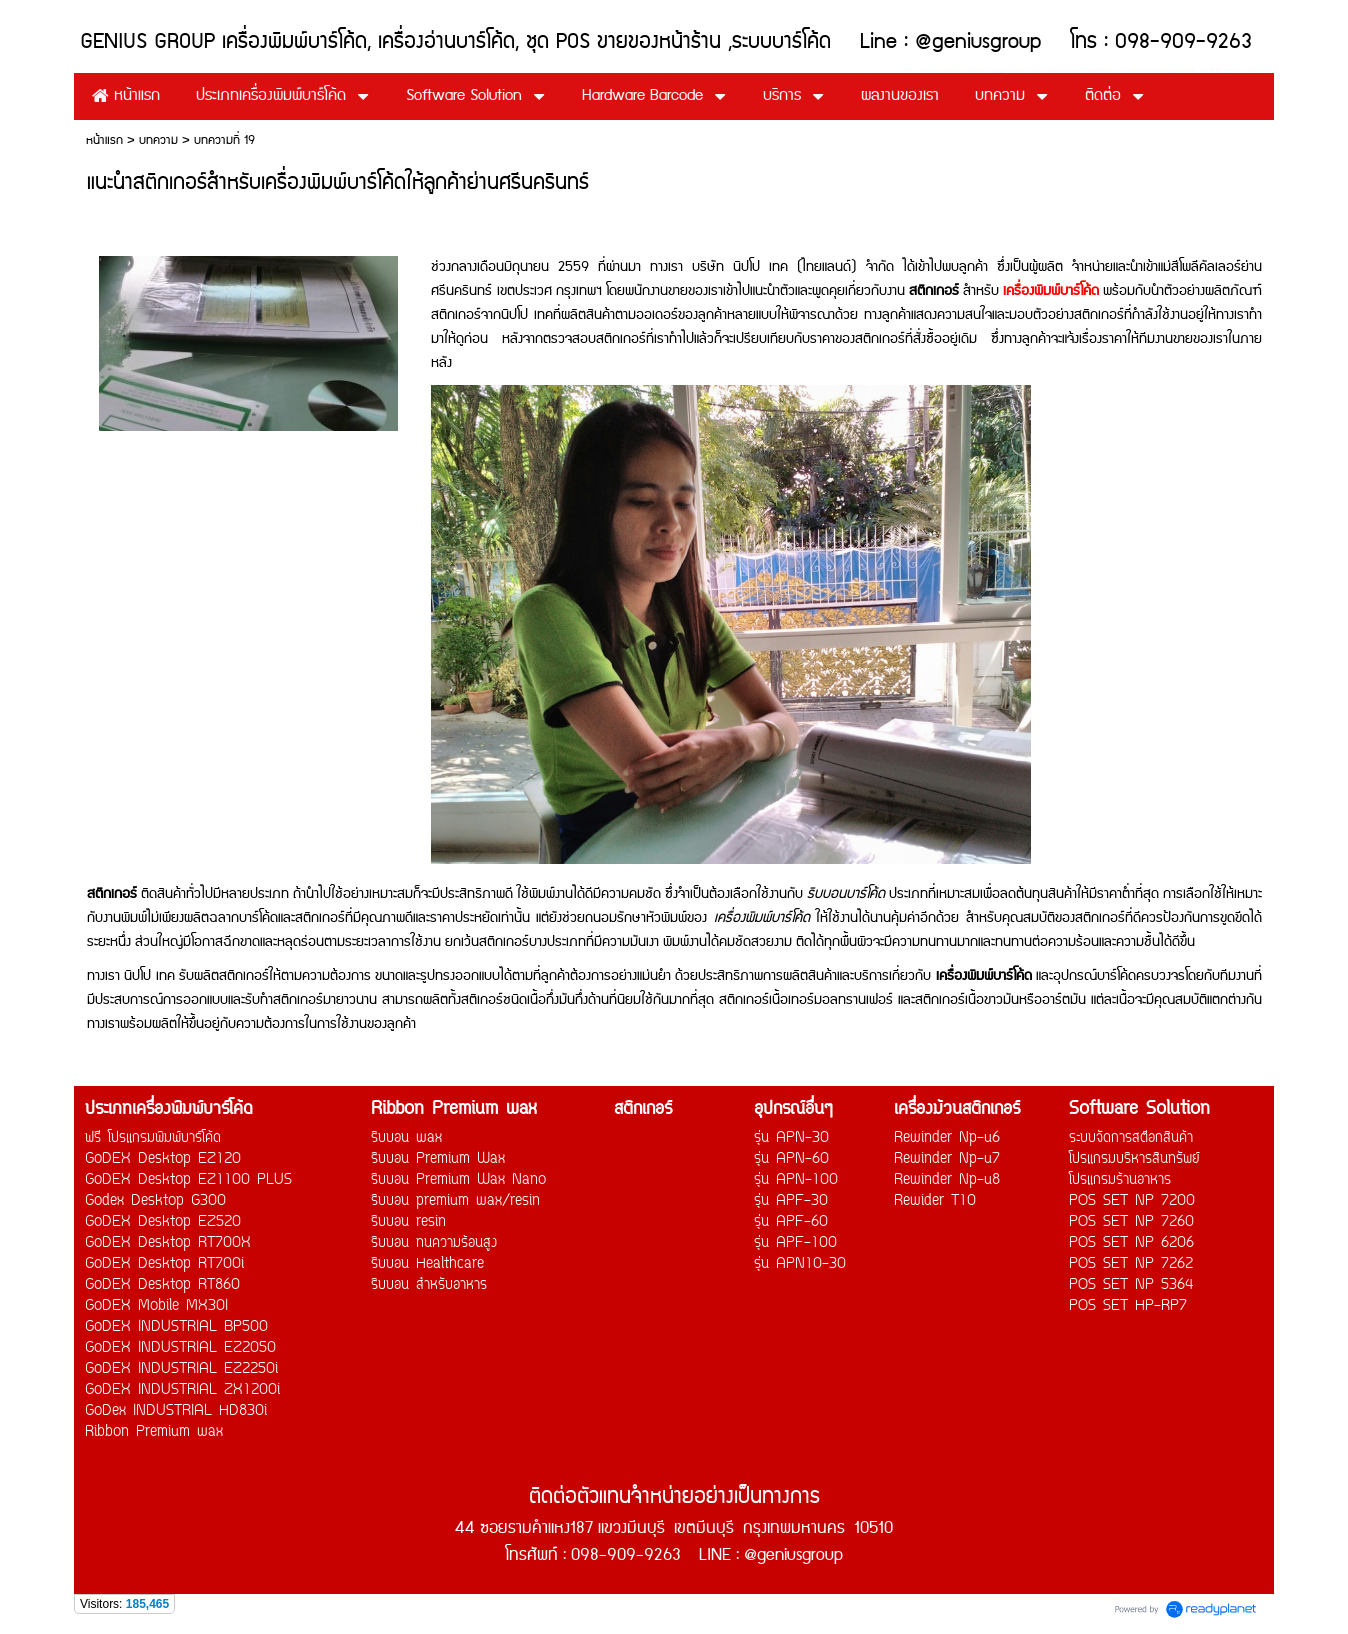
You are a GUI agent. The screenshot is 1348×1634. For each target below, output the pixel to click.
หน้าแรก (104, 140)
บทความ (158, 140)
